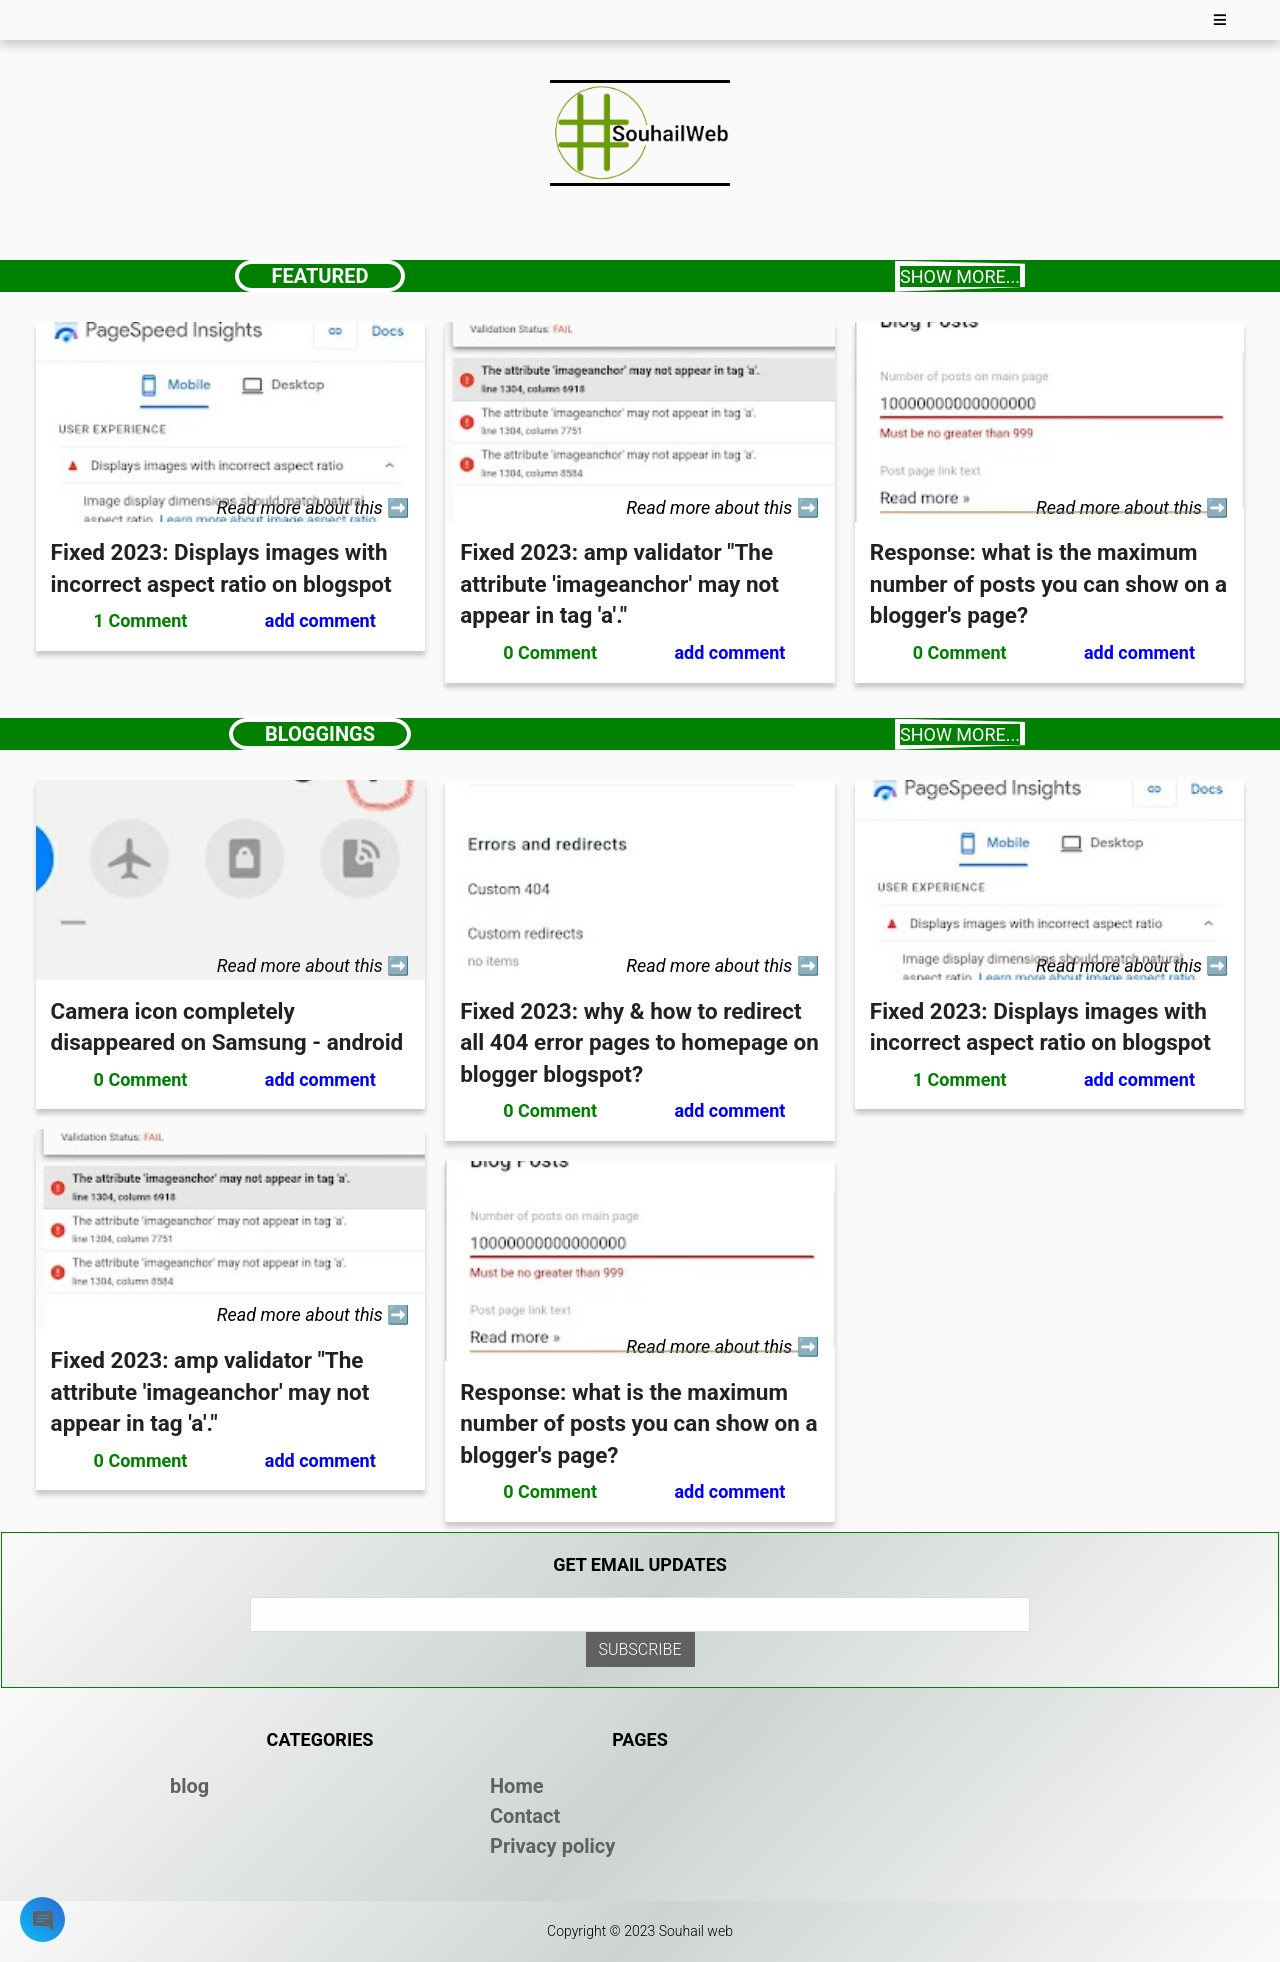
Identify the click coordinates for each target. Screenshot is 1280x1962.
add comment (320, 620)
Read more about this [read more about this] (302, 507)
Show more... (960, 276)
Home (517, 1786)
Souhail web (696, 1931)
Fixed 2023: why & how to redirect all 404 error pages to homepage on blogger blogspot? (639, 1042)
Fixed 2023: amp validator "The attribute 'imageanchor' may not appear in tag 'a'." (619, 583)
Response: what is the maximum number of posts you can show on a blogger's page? (1048, 583)
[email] (640, 1614)
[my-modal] (43, 1924)
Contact (525, 1816)
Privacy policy (552, 1846)
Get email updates (640, 1564)
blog (189, 1786)
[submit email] (640, 1649)
